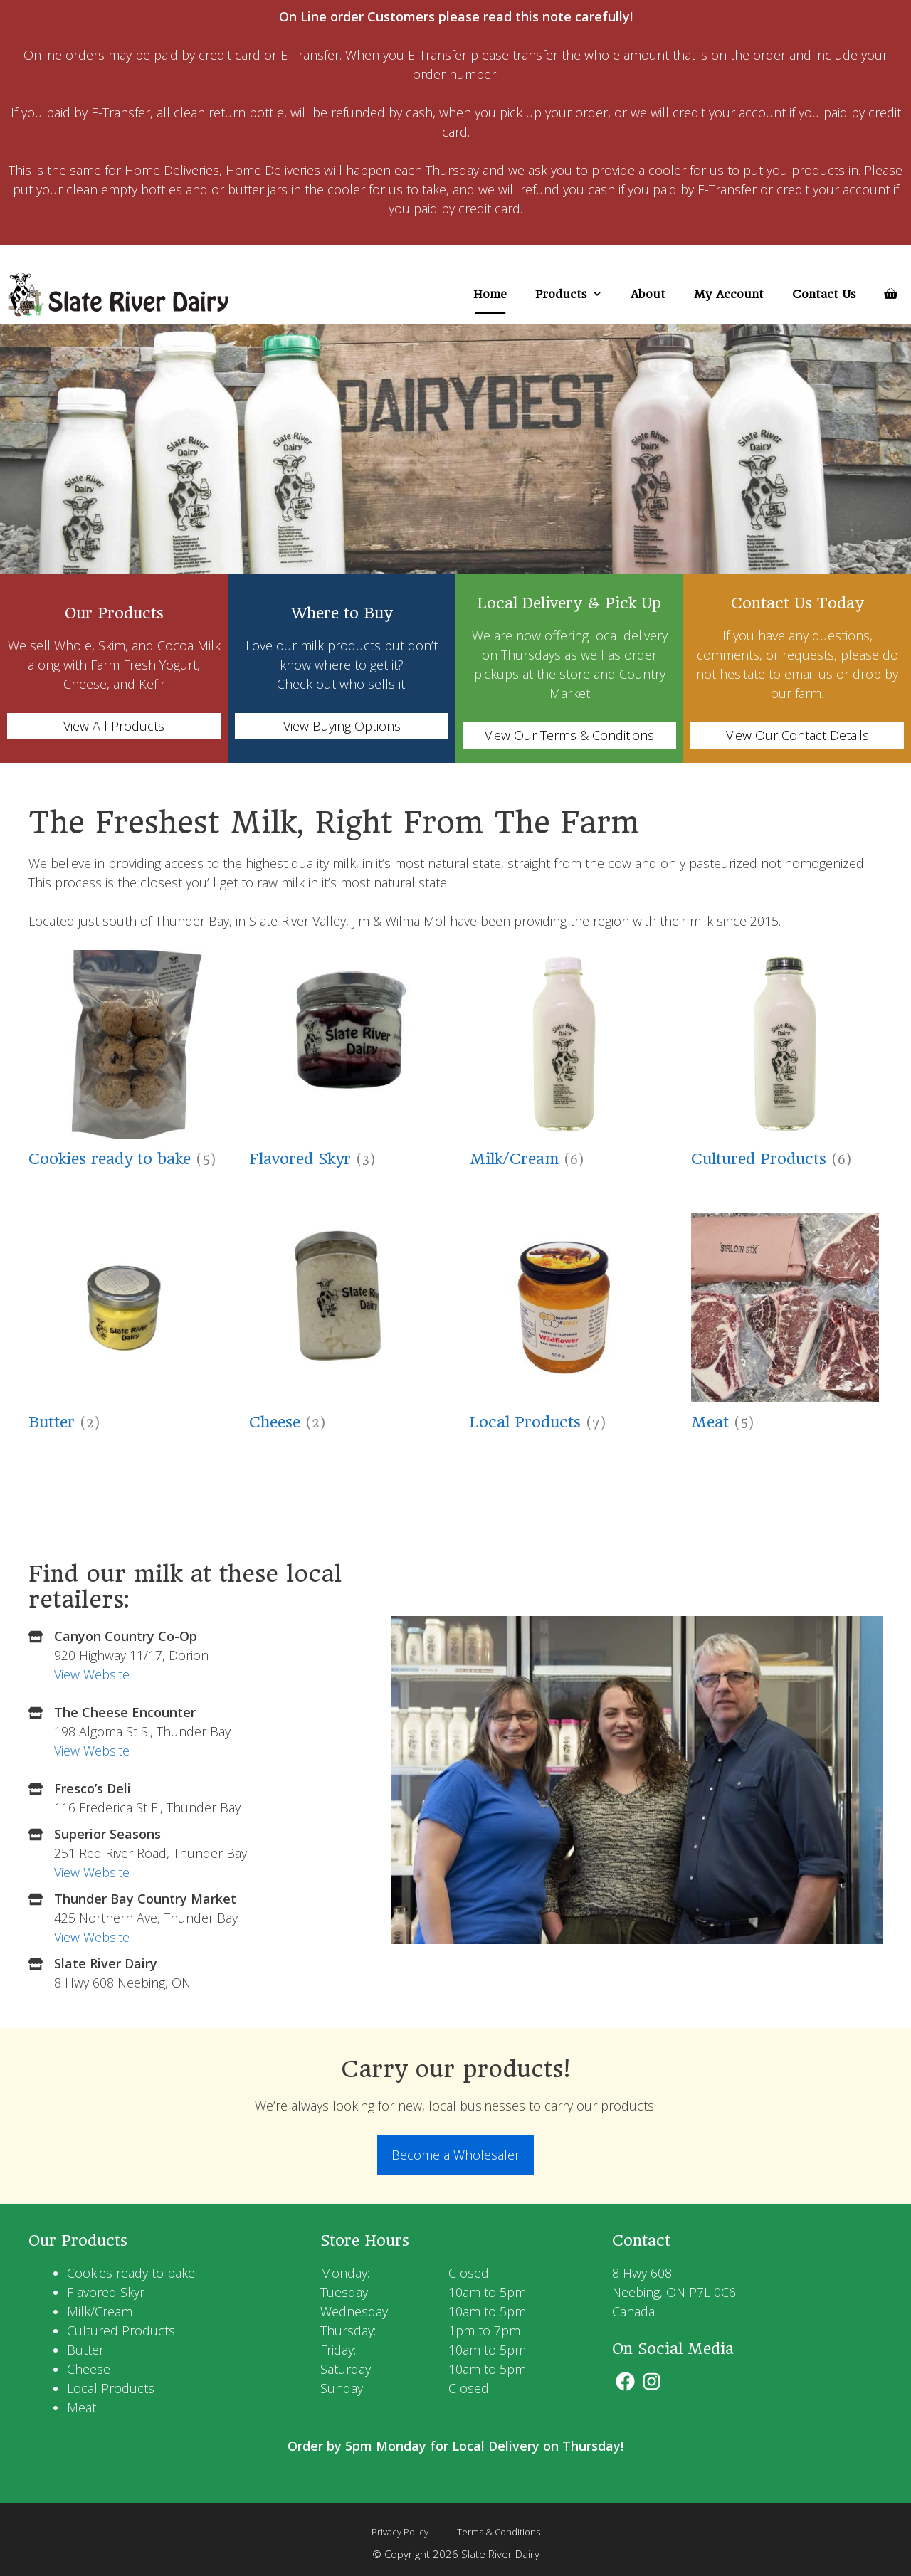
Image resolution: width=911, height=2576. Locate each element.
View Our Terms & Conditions (569, 735)
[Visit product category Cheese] (343, 1326)
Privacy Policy (400, 2531)
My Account (729, 294)
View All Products (113, 725)
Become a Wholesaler (455, 2154)
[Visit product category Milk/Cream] (564, 1063)
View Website (92, 1674)
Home (490, 294)
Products (575, 294)
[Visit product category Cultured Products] (785, 1063)
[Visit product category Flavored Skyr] (343, 1063)
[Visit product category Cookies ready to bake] (122, 1063)
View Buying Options (342, 725)
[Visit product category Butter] (122, 1326)
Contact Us (823, 294)
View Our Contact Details (797, 735)
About (648, 294)
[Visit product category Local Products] (564, 1326)
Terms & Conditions (498, 2531)
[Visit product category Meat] (785, 1326)
